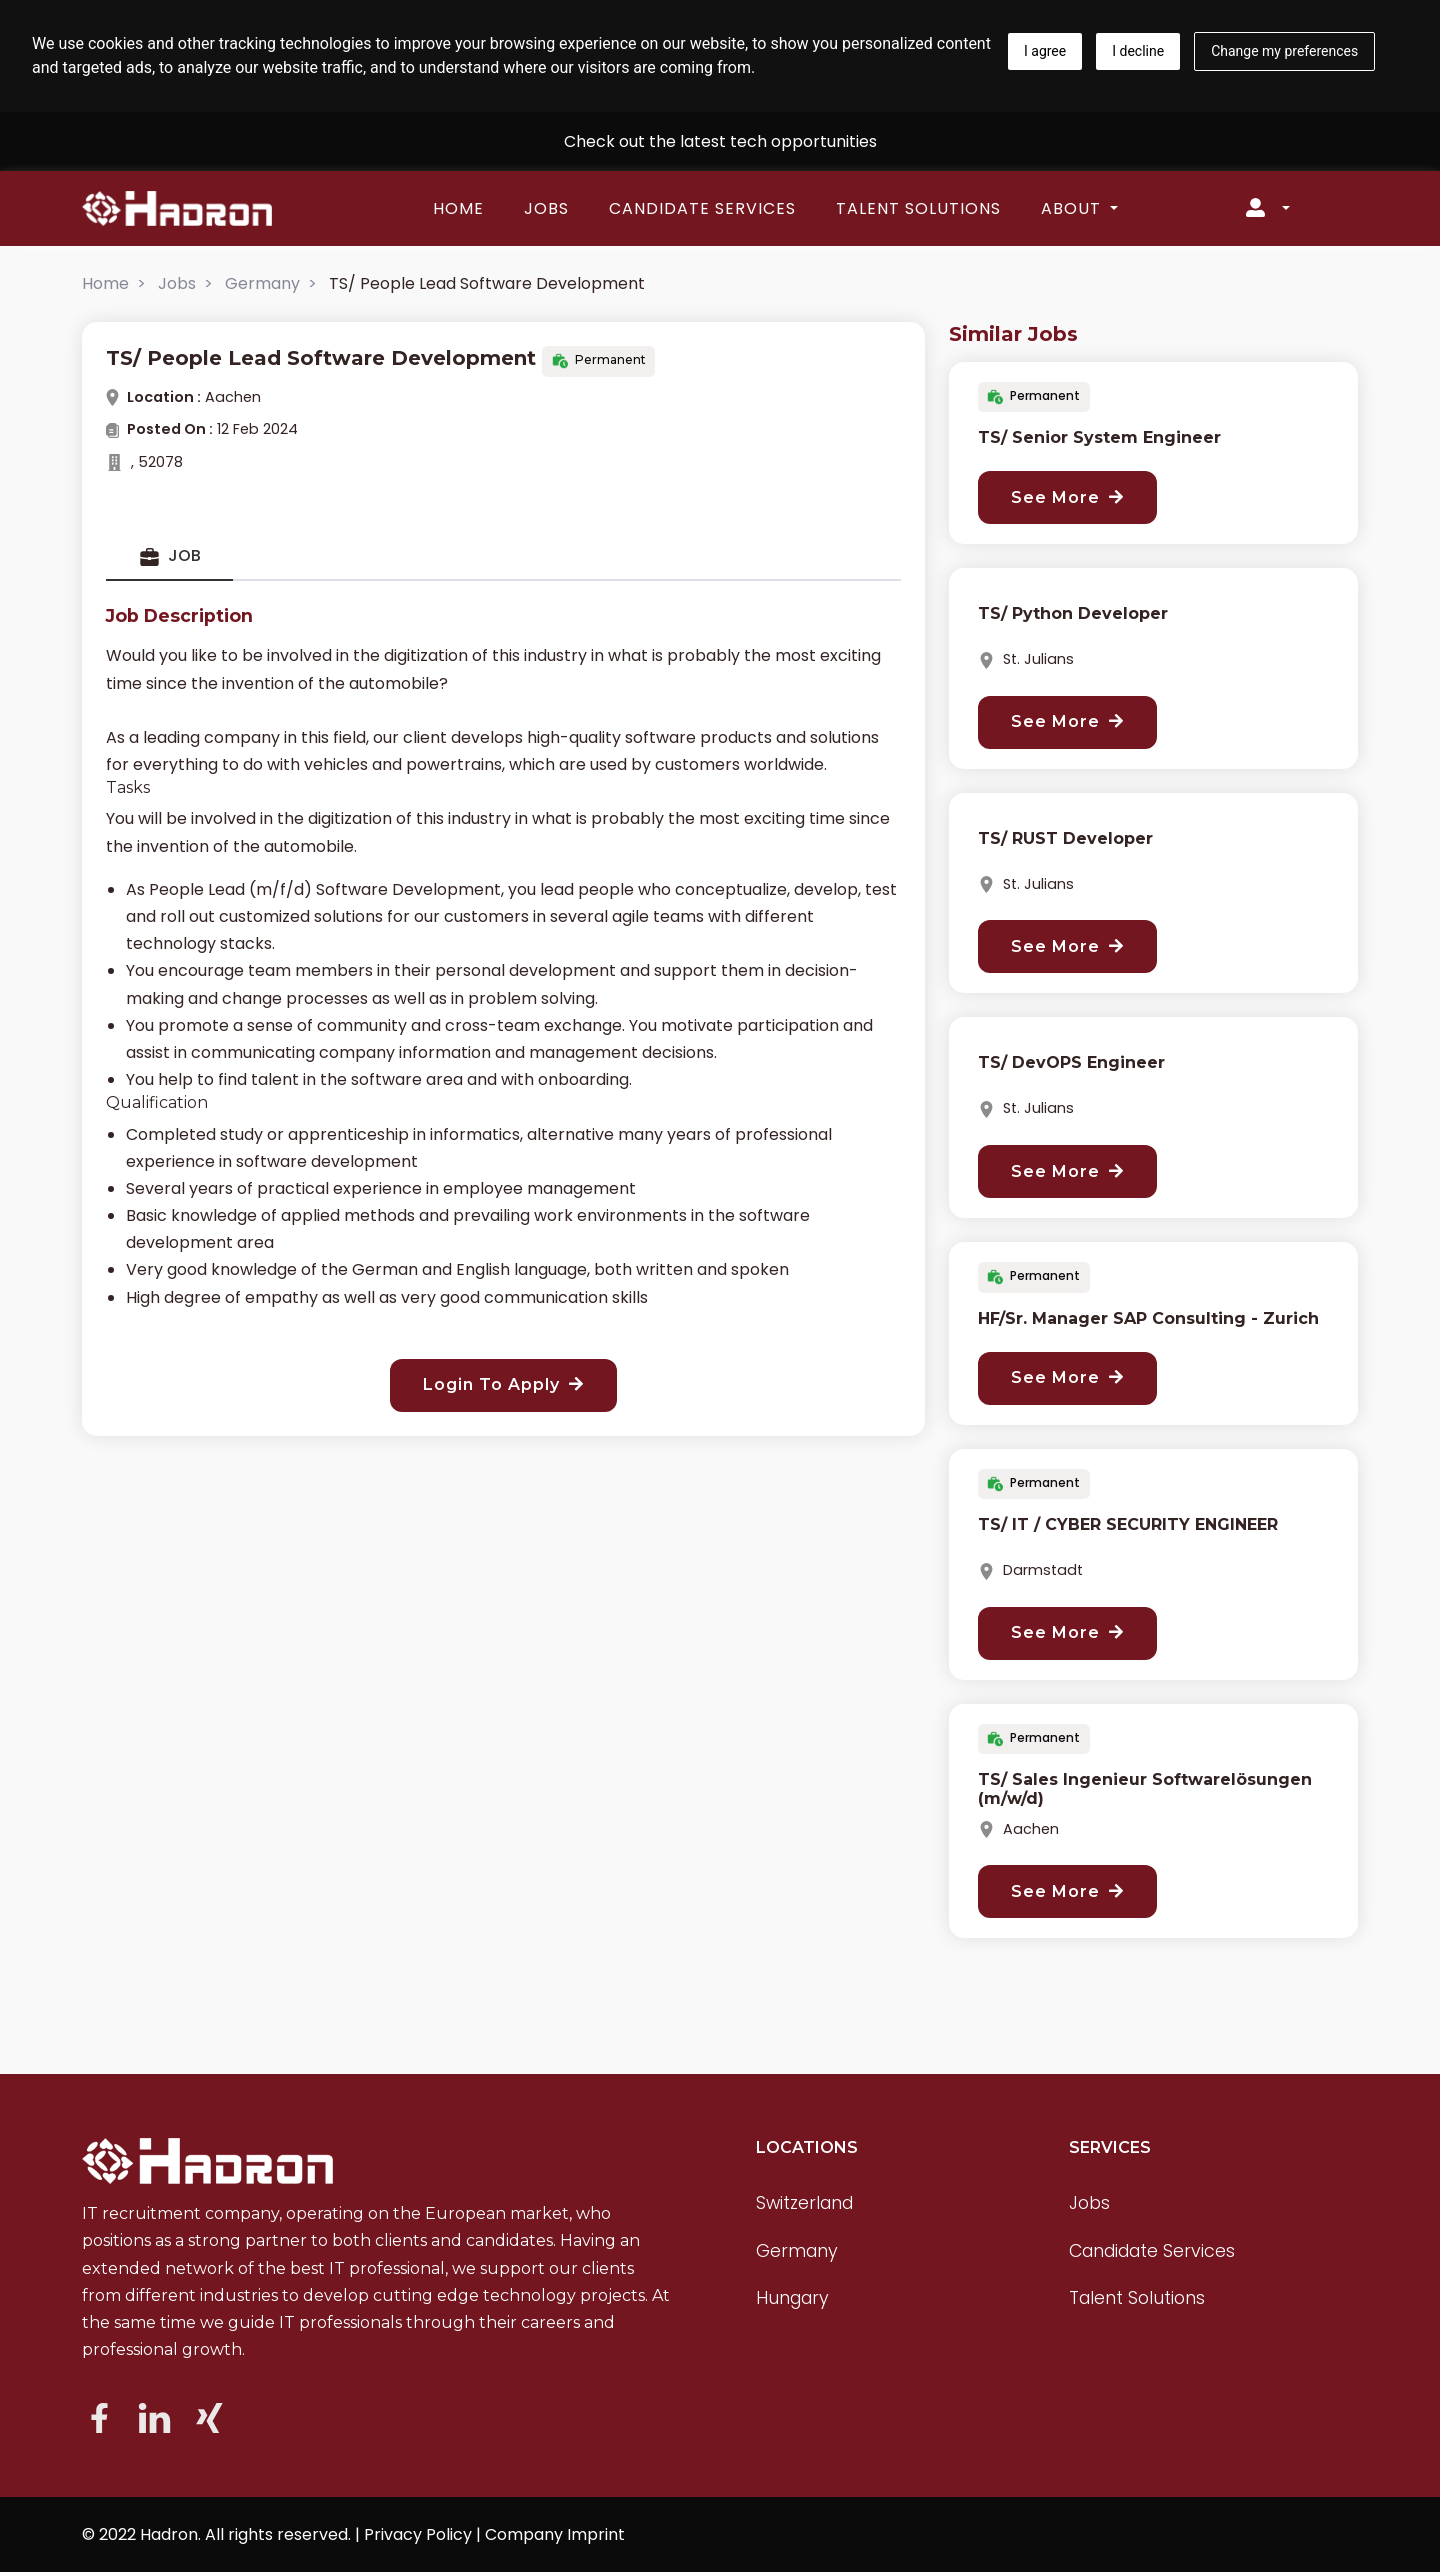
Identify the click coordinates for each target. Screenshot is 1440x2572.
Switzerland (804, 2203)
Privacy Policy (418, 2534)
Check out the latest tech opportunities (720, 141)
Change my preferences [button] (1284, 51)
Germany (262, 283)
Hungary (792, 2298)
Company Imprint (555, 2534)
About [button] (1073, 208)
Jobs (546, 208)
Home (458, 208)
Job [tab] (169, 556)
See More (1067, 497)
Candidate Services (702, 208)
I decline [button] (1138, 51)
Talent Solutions (918, 208)
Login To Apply (503, 1384)
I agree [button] (1045, 51)
